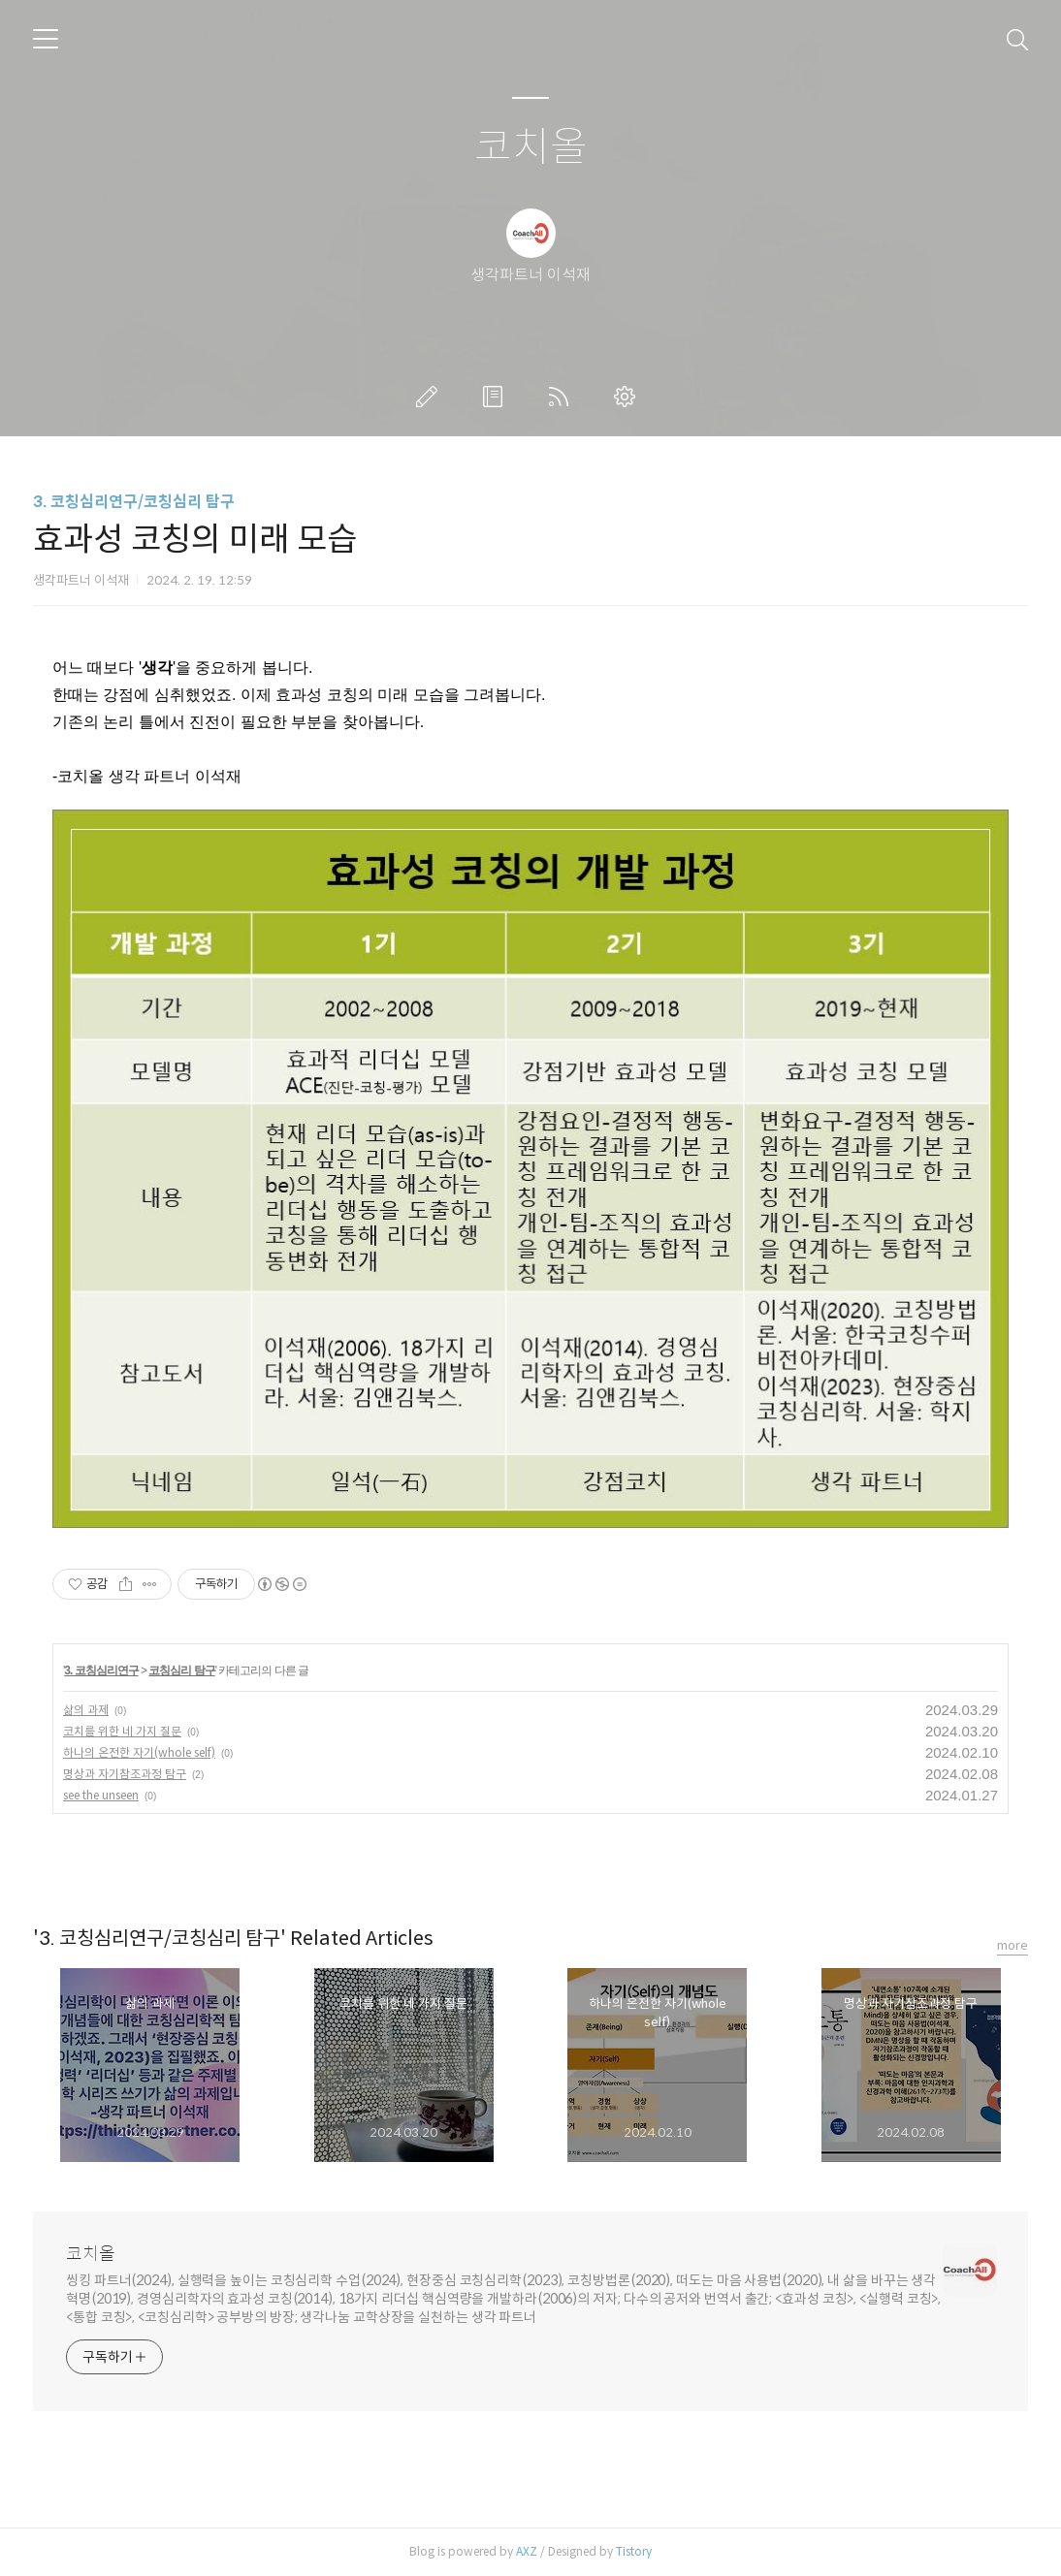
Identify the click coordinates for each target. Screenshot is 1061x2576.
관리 (628, 396)
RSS (562, 396)
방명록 (496, 396)
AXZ (526, 2551)
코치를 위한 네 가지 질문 (122, 1731)
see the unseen (101, 1795)
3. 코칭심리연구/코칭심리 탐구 (134, 502)
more (1012, 1945)
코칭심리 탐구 (181, 1670)
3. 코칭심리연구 (101, 1670)
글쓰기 (430, 396)
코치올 (531, 148)
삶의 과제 (86, 1709)
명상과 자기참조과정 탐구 (124, 1773)
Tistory (634, 2551)
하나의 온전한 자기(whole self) (139, 1752)
